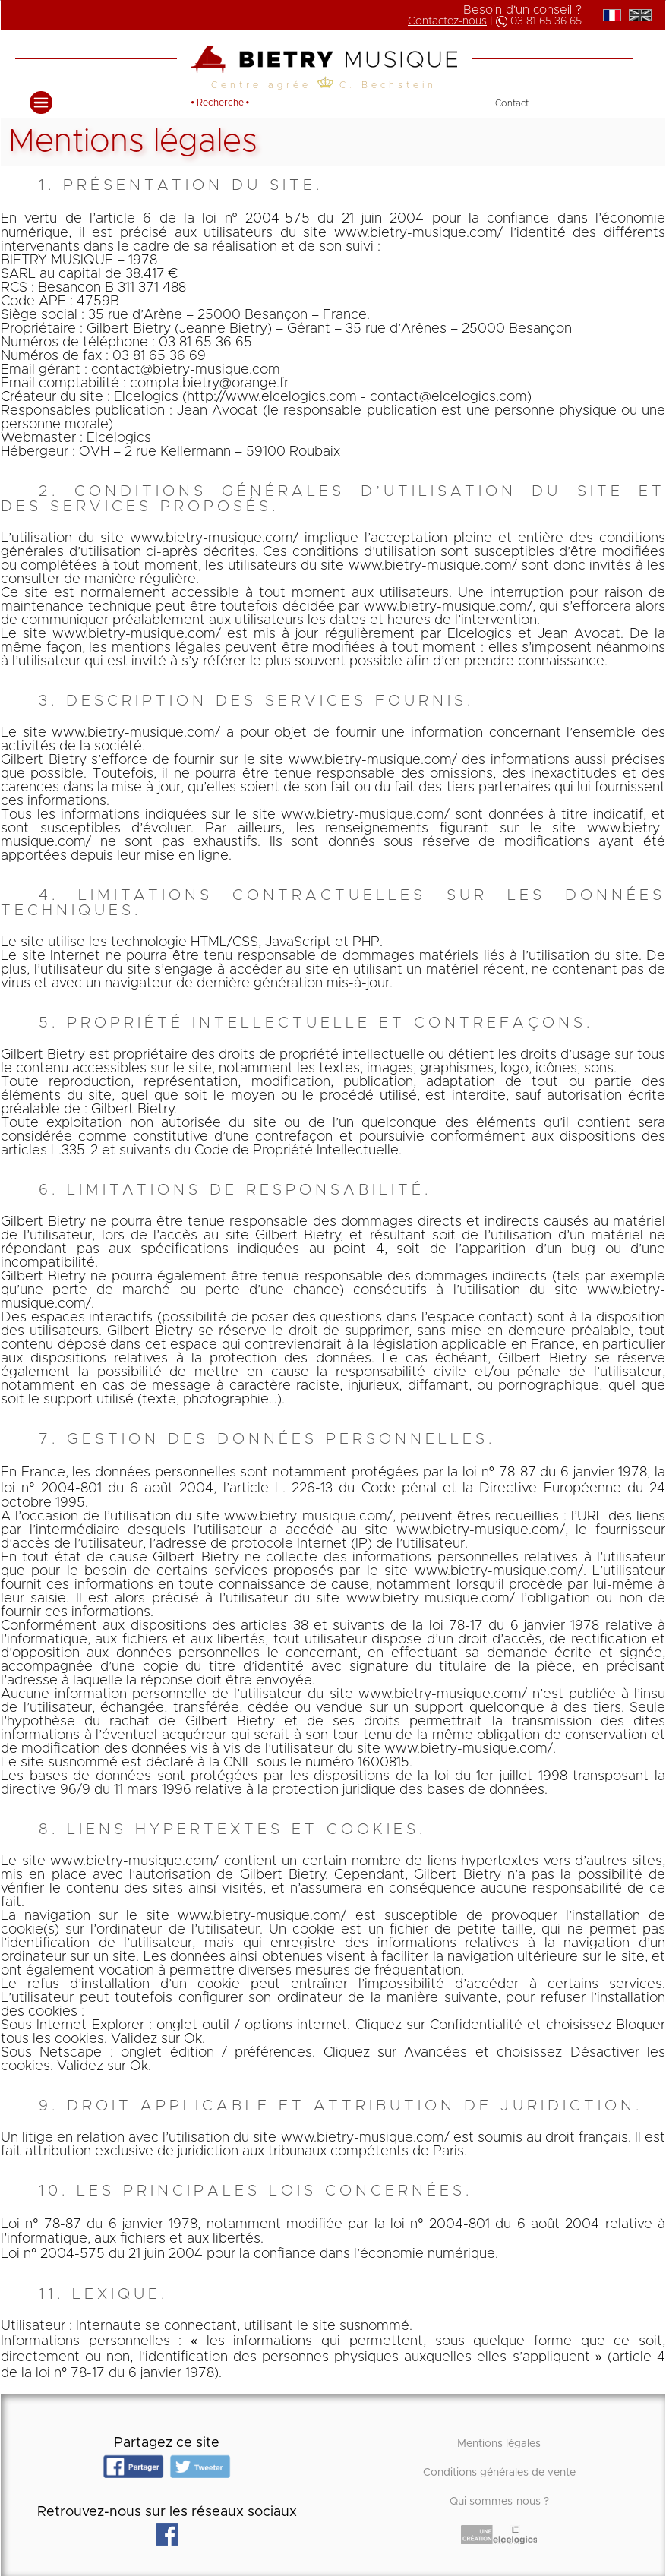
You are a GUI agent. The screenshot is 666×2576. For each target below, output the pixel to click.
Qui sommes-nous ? (499, 2501)
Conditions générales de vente (499, 2472)
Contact (512, 103)
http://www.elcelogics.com (272, 397)
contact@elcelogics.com (448, 397)
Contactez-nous (447, 21)
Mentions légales (499, 2444)
